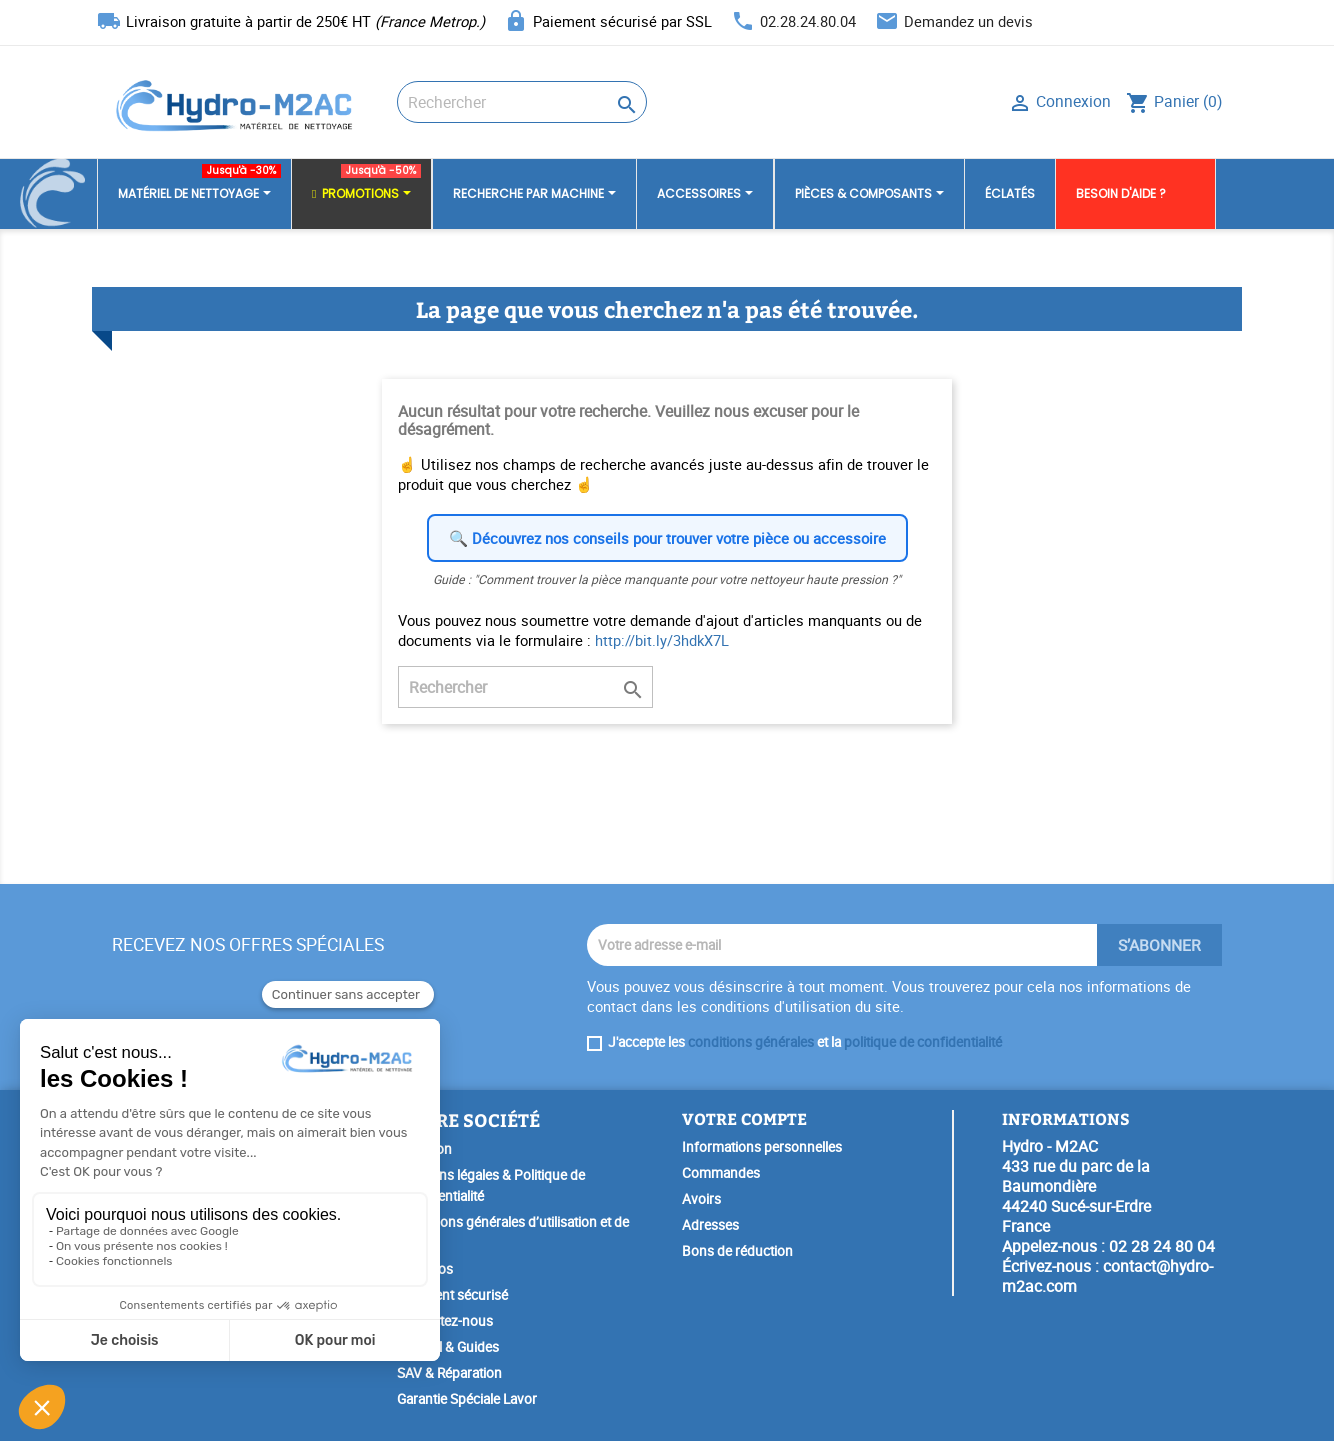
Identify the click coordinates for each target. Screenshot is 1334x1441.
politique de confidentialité (923, 1042)
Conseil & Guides (448, 1347)
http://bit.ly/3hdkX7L (662, 640)
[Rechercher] (522, 102)
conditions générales (751, 1042)
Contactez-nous (445, 1321)
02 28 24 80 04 (1162, 1246)
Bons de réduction (737, 1251)
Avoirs (701, 1199)
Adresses (710, 1225)
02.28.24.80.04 (808, 21)
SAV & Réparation (449, 1373)
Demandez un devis (968, 21)
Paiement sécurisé (452, 1295)
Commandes (721, 1173)
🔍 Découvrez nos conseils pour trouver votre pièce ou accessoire (667, 538)
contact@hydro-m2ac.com (1107, 1276)
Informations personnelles (762, 1147)
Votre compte (744, 1118)
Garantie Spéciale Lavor (467, 1399)
